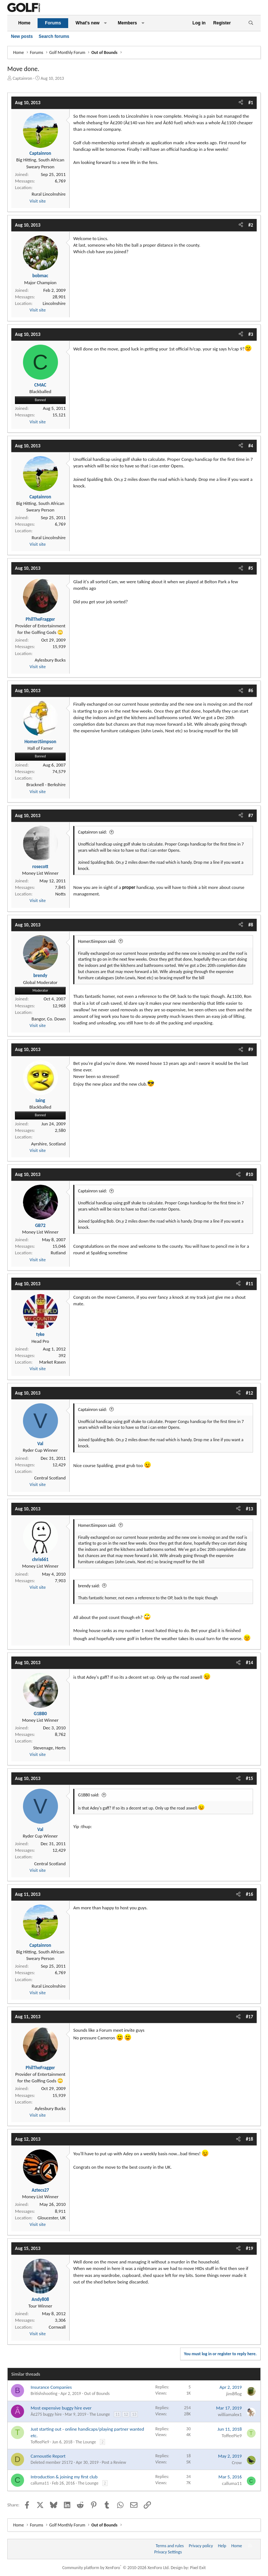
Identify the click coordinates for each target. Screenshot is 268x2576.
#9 (250, 1049)
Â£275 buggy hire (46, 2414)
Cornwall (57, 2327)
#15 (249, 1778)
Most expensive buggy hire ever (61, 2408)
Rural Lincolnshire (49, 194)
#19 (249, 2248)
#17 (249, 2016)
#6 (250, 690)
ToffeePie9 (40, 2441)
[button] (105, 23)
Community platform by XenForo (116, 2567)
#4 (250, 445)
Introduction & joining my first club (64, 2476)
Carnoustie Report (48, 2456)
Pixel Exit (198, 2567)
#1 (250, 102)
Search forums (54, 36)
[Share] (241, 102)
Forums (53, 23)
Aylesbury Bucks (50, 660)
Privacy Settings (168, 2552)
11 (117, 2414)
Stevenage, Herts (49, 1747)
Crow (237, 2462)
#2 (250, 225)
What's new (87, 23)
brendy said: (89, 1585)
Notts (60, 894)
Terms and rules (170, 2545)
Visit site (38, 201)
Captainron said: (92, 832)
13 (134, 2414)
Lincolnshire (54, 303)
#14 (249, 1662)
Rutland (58, 1252)
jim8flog (234, 2393)
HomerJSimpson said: (97, 941)
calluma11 (40, 2483)
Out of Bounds (97, 2393)
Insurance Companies (51, 2387)
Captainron (22, 78)
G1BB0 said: (88, 1794)
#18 (249, 2139)
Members (127, 23)
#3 (250, 334)
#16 (249, 1894)
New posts (22, 36)
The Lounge (99, 2414)
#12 (249, 1393)
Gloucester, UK (52, 2217)
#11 (249, 1283)
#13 (249, 1509)
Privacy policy (201, 2545)
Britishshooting (44, 2393)
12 (126, 2414)
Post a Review (114, 2462)
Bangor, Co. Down (48, 1019)
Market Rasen (52, 1362)
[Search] (250, 23)
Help (222, 2545)
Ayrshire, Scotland (48, 1143)
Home (24, 23)
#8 (250, 925)
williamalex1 (230, 2414)
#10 (249, 1174)
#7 (250, 815)
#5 (250, 568)
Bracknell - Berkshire (46, 784)
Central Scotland (50, 1478)
